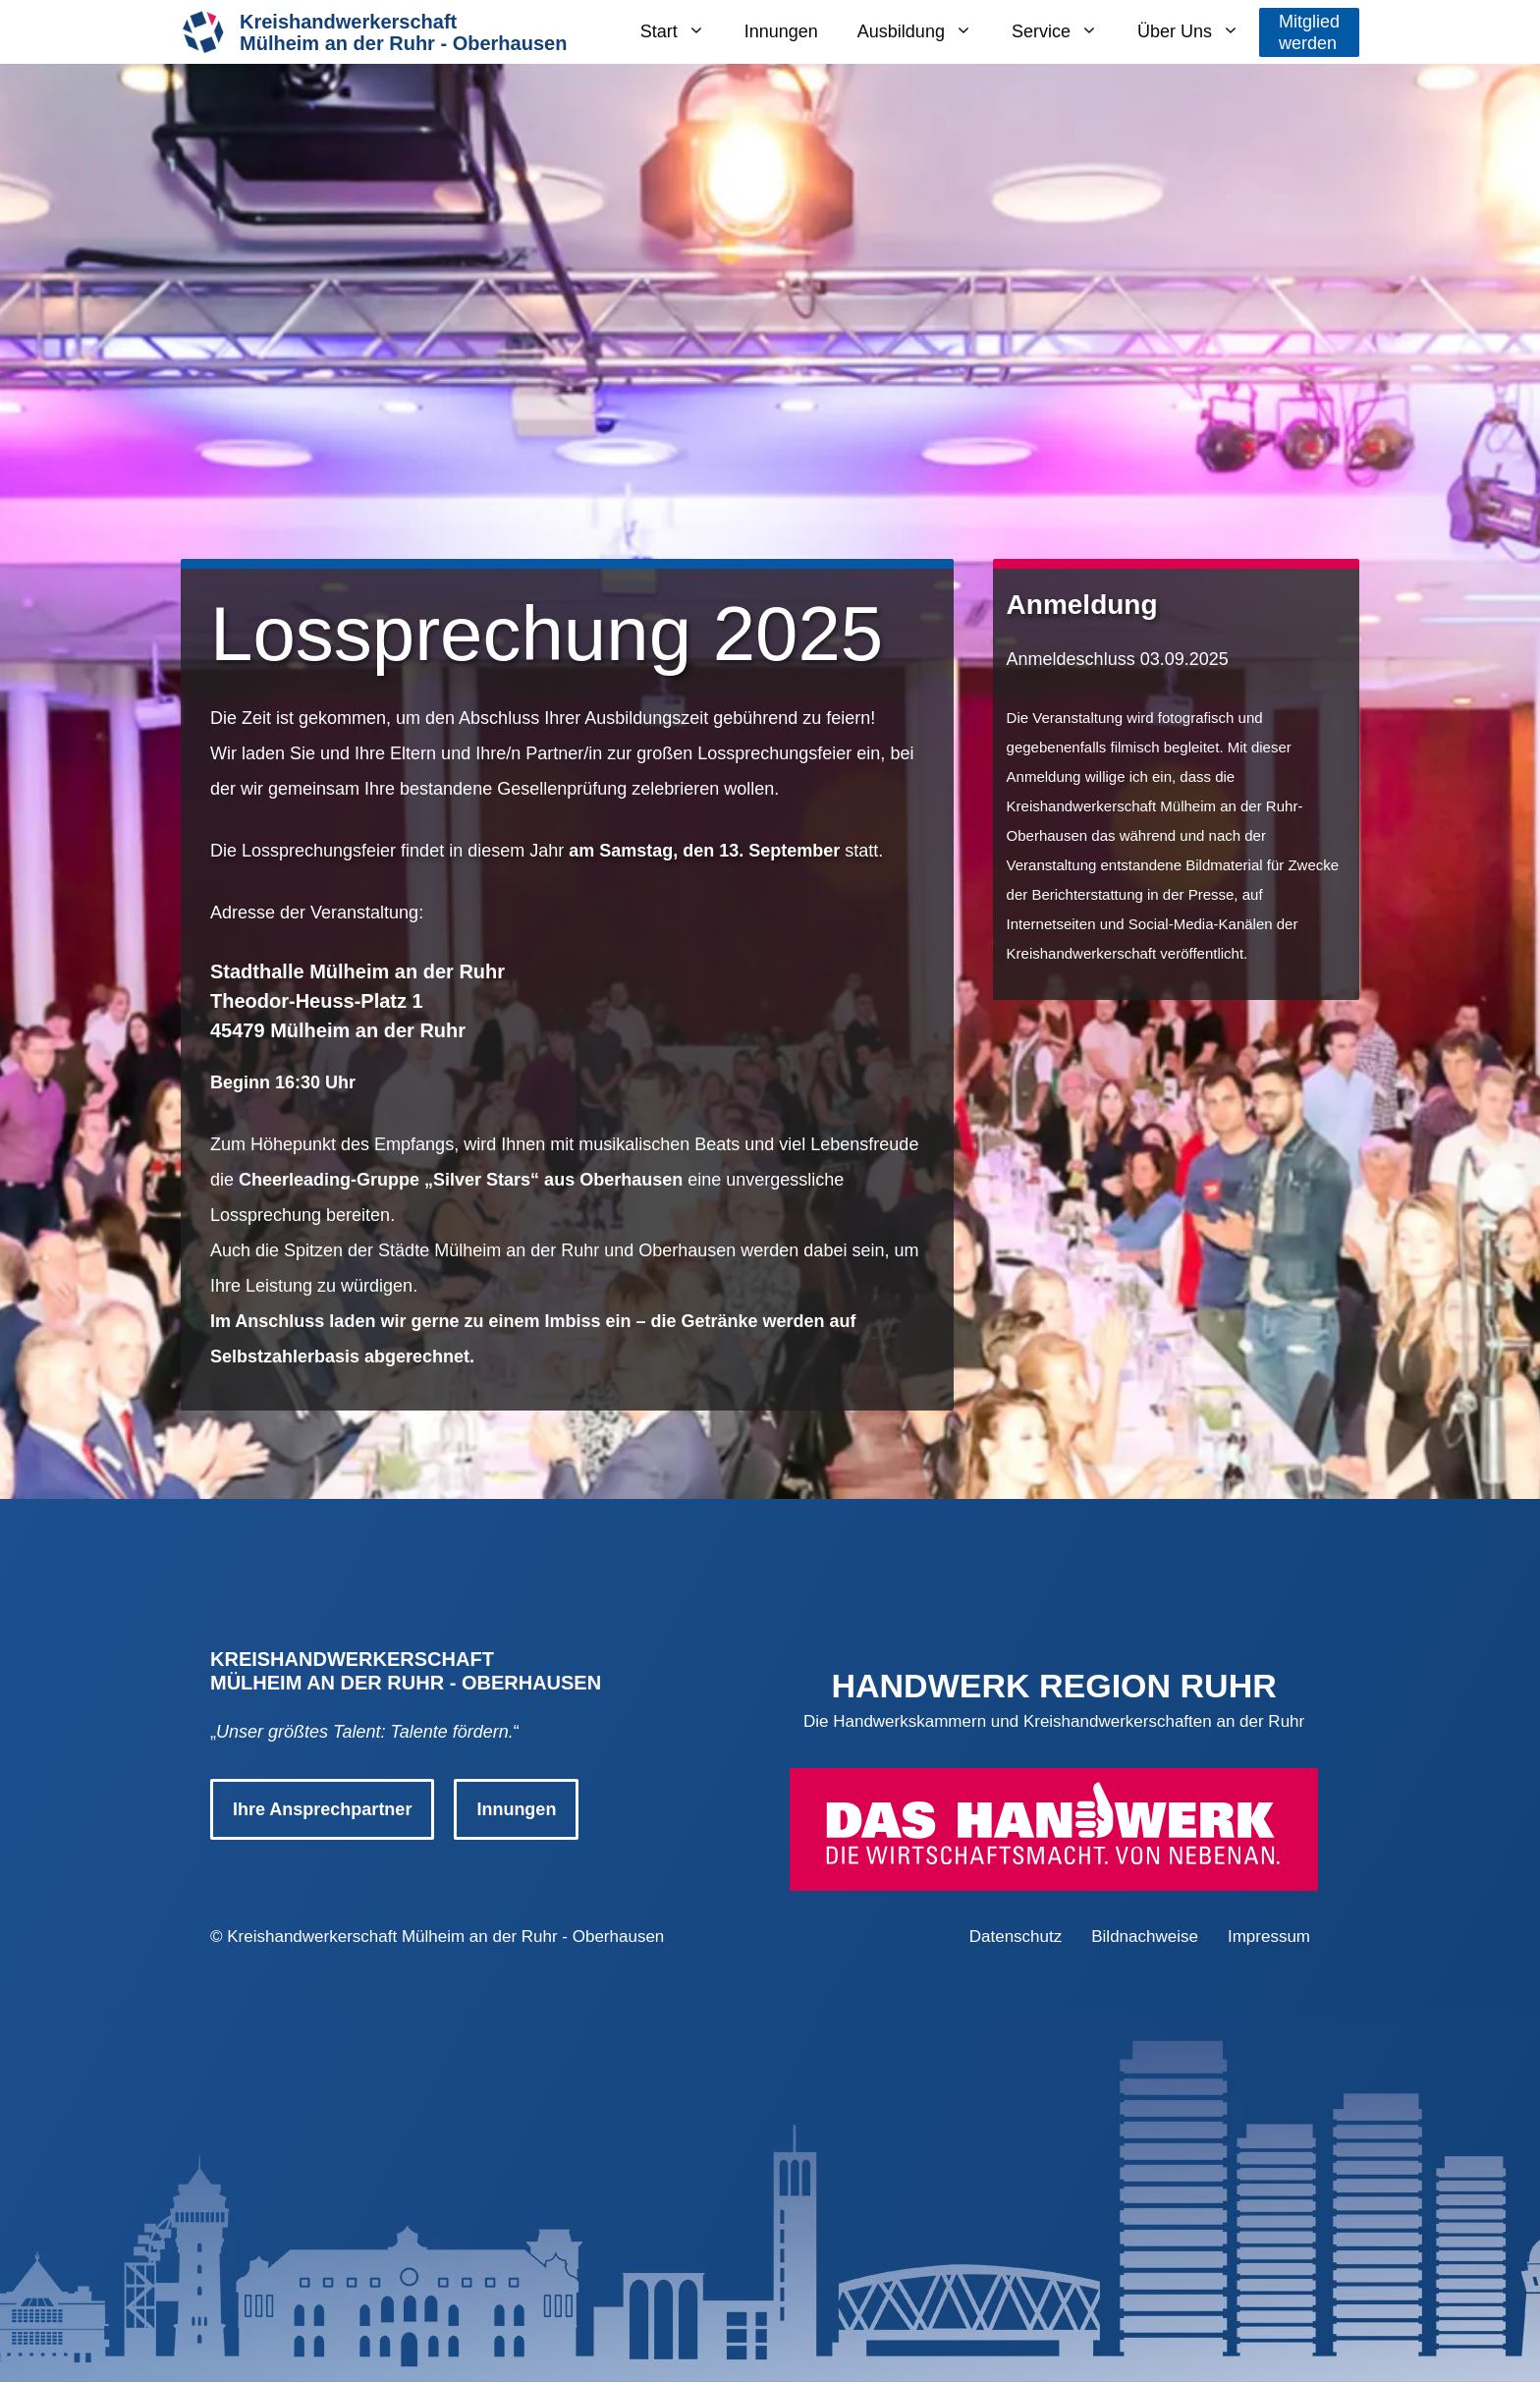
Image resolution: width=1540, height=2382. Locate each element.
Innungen (781, 31)
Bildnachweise (1144, 1936)
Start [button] (682, 32)
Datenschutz (1016, 1936)
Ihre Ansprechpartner (322, 1809)
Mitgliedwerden (1309, 32)
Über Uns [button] (1198, 32)
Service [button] (1065, 32)
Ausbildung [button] (924, 32)
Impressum (1269, 1936)
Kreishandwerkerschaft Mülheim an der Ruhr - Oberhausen (445, 1936)
